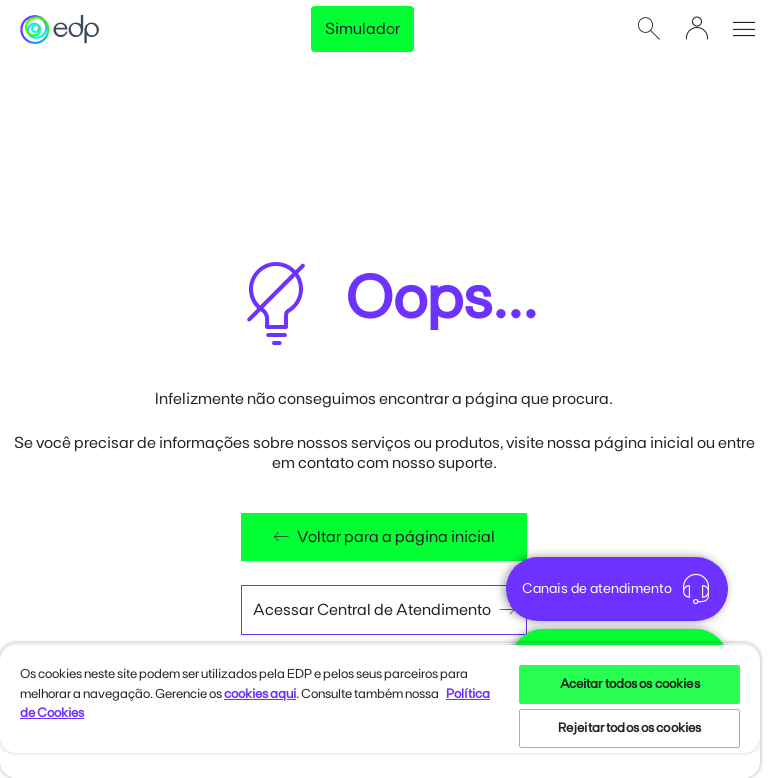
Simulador (362, 29)
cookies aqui (260, 694)
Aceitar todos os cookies (630, 684)
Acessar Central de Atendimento (384, 610)
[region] (380, 710)
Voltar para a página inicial (384, 537)
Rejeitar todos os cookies (629, 728)
